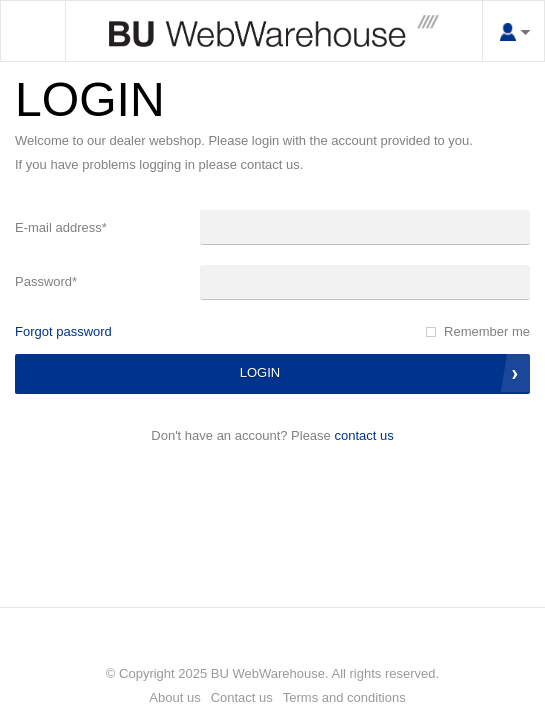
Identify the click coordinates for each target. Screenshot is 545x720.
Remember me (487, 331)
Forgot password (63, 331)
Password (46, 281)
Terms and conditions (344, 697)
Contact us (363, 435)
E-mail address (61, 227)
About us (174, 697)
